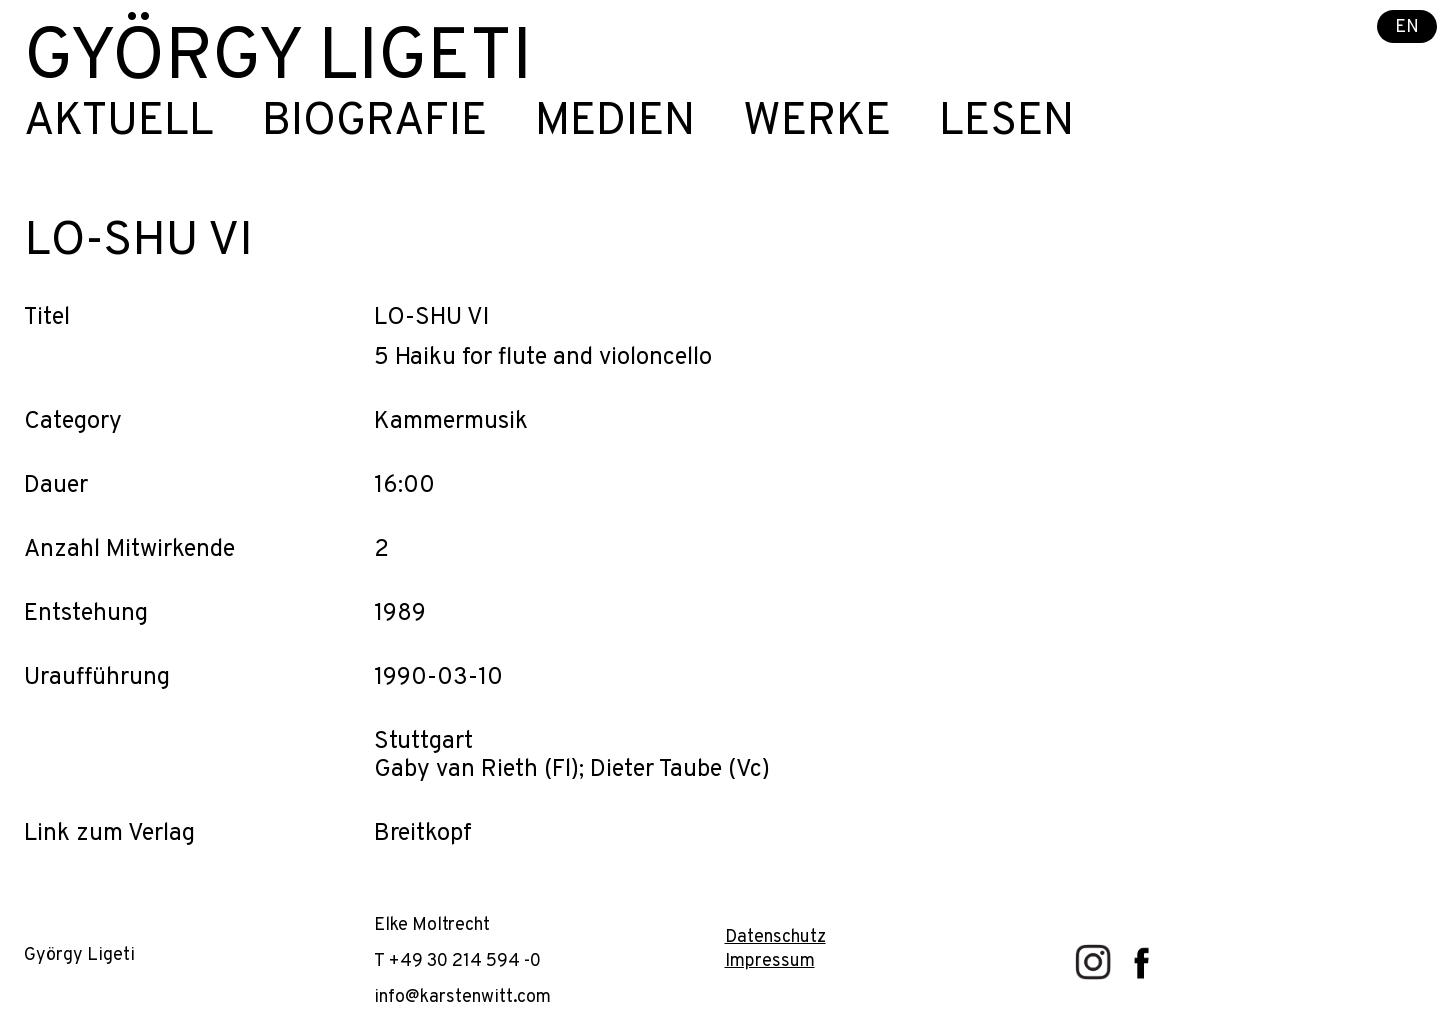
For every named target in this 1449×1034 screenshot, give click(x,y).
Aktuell (119, 123)
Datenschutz (775, 937)
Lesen (1006, 123)
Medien (615, 123)
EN (1407, 27)
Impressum (770, 961)
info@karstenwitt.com (462, 997)
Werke (817, 123)
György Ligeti (278, 60)
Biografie (374, 123)
